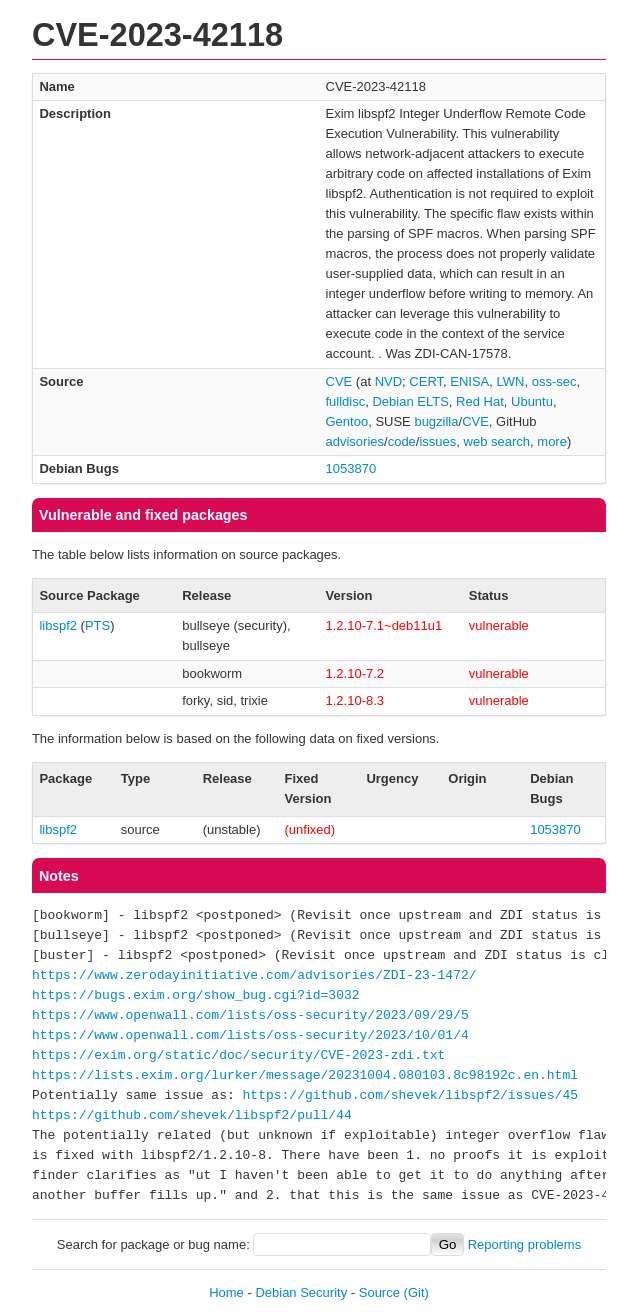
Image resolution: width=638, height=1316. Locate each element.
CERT (426, 381)
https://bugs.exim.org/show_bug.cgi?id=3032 (196, 996)
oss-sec (554, 381)
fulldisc (346, 401)
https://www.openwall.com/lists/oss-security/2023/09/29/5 (250, 1016)
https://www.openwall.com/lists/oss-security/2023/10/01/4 (250, 1036)
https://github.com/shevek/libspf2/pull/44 (192, 1116)
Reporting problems (524, 1244)
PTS (97, 625)
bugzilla (436, 421)
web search (497, 441)
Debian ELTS (410, 401)
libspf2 (58, 625)
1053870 (351, 468)
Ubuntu (532, 401)
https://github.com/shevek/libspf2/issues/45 (410, 1096)
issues (437, 441)
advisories (355, 441)
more (552, 441)
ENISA (469, 381)
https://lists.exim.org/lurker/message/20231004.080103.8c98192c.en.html (305, 1076)
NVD (388, 381)
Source (379, 1292)
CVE (339, 381)
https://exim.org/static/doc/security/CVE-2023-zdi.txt (238, 1056)
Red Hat (480, 401)
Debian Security (301, 1292)
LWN (511, 381)
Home (226, 1292)
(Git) (416, 1292)
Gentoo (347, 421)
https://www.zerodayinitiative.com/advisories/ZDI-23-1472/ (254, 976)
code (402, 441)
